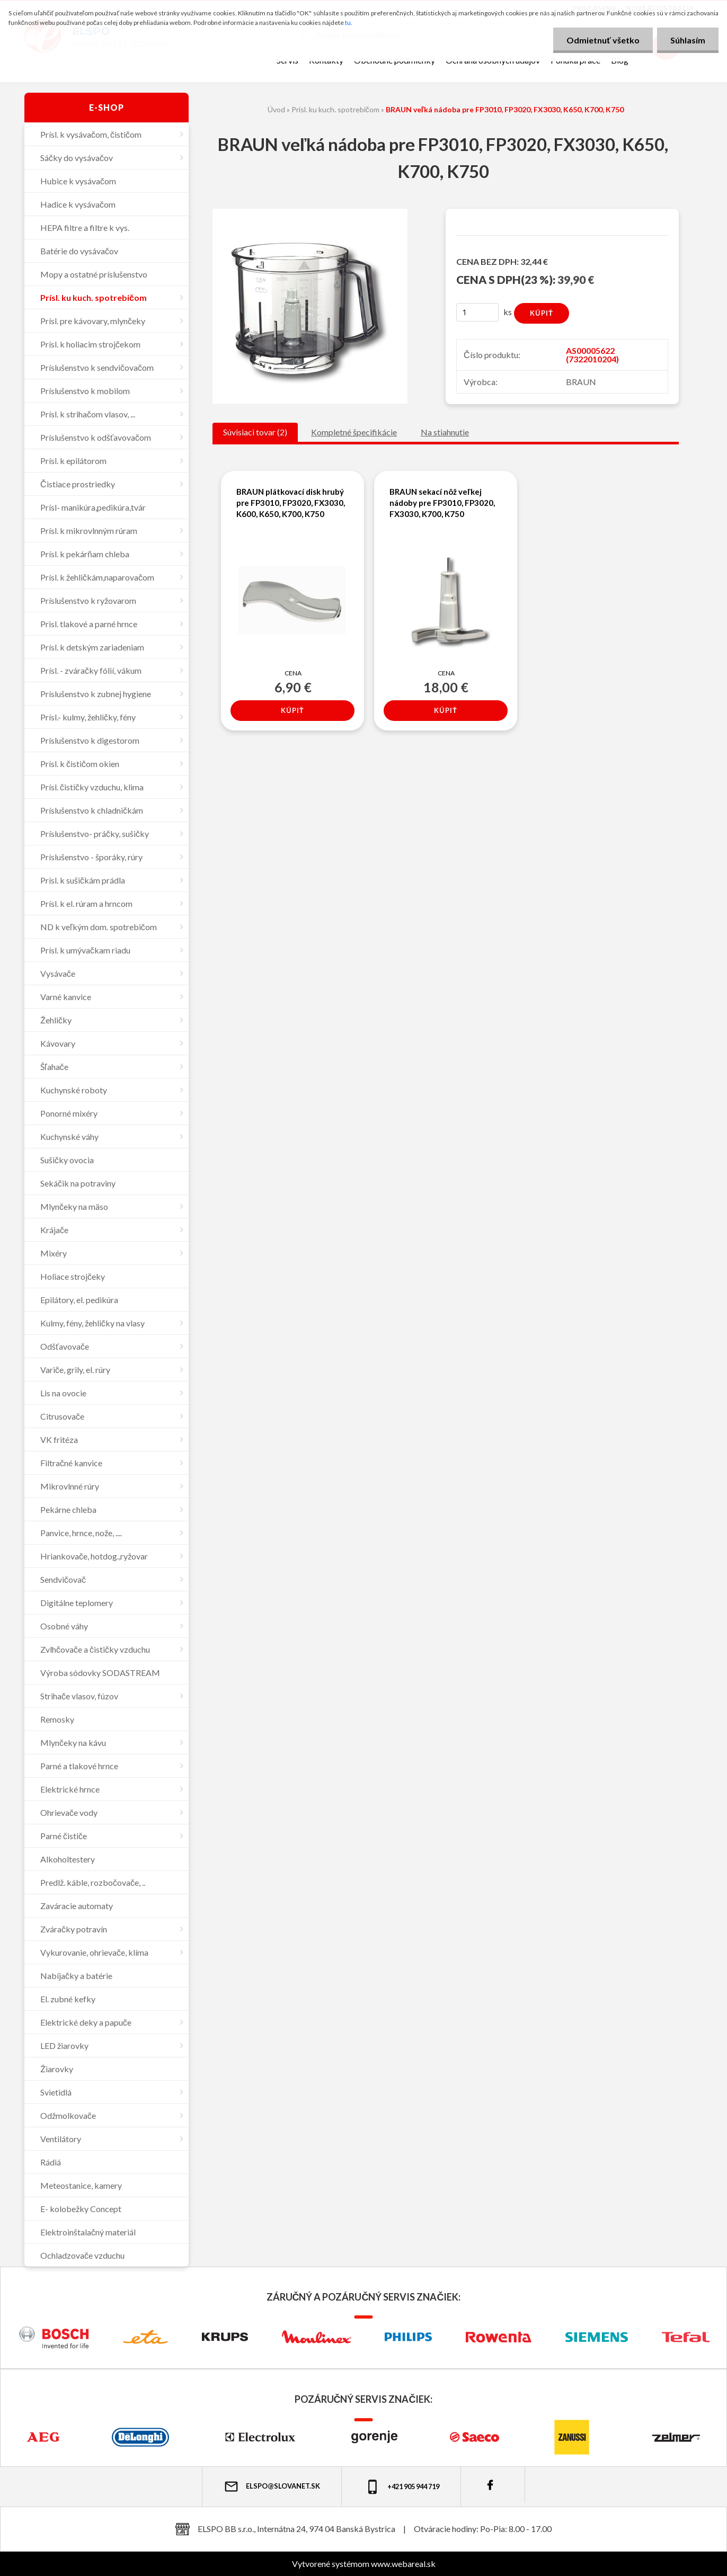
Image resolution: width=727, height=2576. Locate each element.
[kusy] (477, 312)
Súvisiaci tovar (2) (255, 432)
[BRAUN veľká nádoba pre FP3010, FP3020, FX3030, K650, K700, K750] (309, 213)
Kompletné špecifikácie (354, 432)
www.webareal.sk (403, 2564)
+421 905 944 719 (402, 2487)
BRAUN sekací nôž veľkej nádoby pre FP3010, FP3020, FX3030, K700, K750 (442, 503)
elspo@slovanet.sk (272, 2486)
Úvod (276, 109)
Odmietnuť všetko (603, 40)
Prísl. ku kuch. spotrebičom (335, 109)
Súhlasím (687, 40)
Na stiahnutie (445, 432)
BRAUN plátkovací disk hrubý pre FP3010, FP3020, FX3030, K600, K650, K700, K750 (290, 503)
